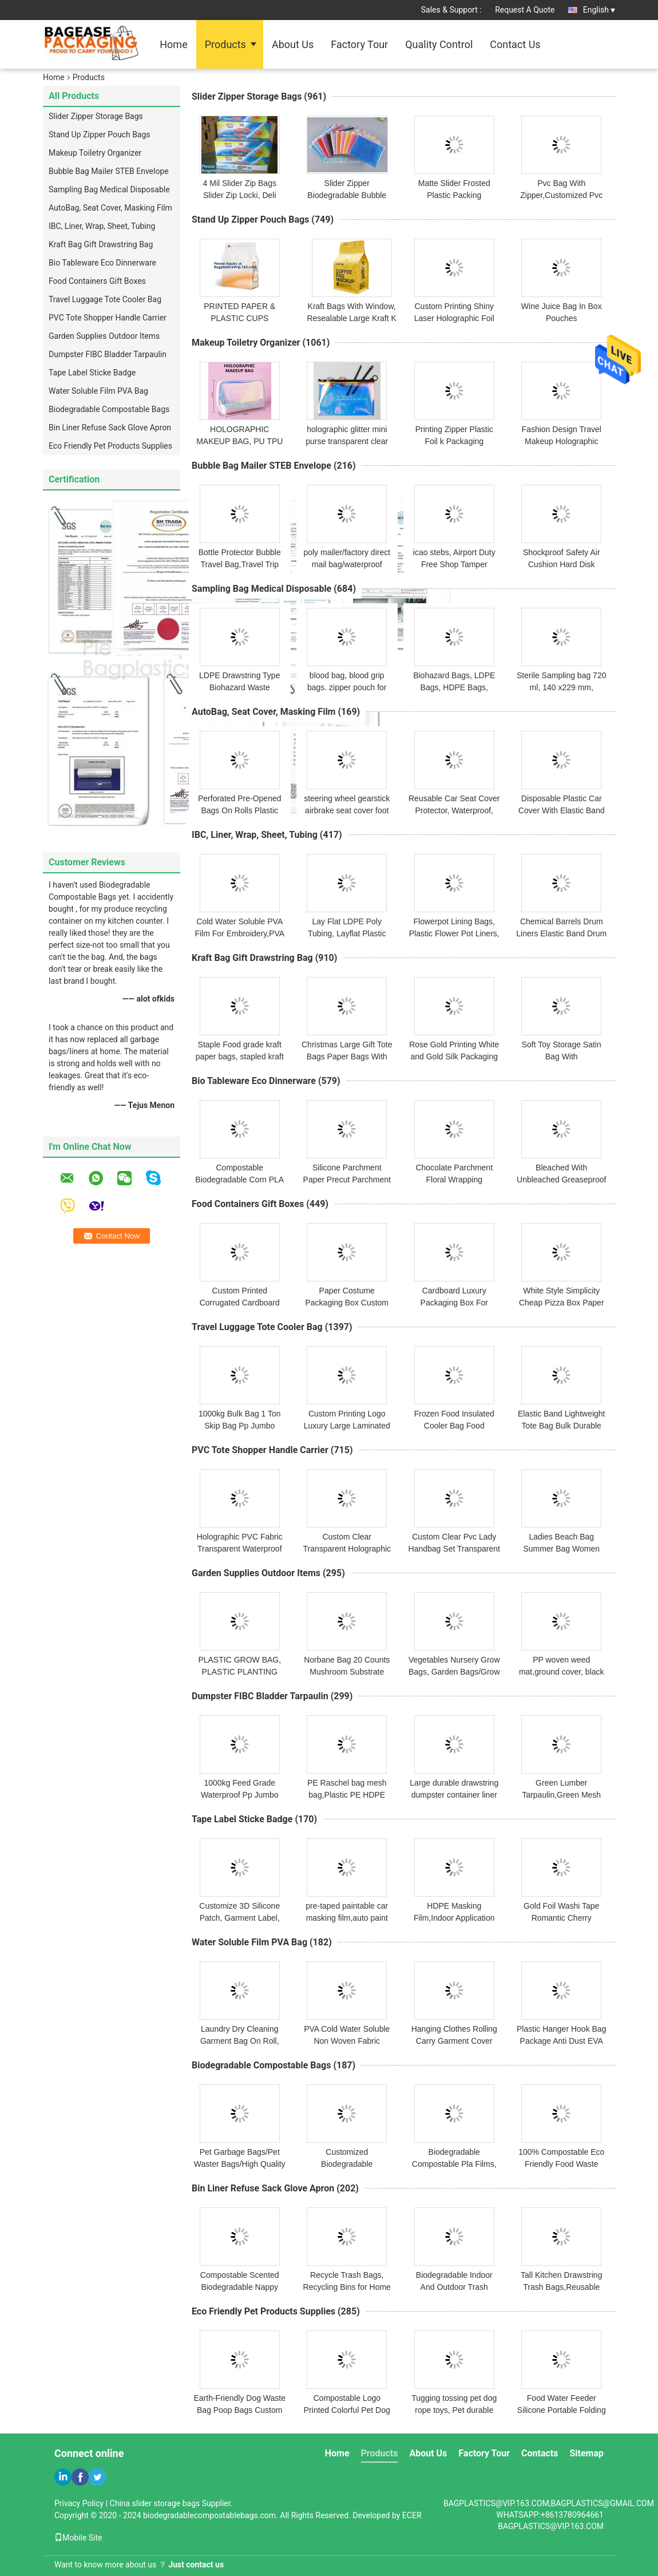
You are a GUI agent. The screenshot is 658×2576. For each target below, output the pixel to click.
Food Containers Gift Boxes (97, 281)
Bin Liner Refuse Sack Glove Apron (110, 427)
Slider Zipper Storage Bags (96, 116)
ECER (412, 2515)
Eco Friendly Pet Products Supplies (110, 445)
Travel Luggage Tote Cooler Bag (105, 299)
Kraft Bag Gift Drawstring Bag (101, 244)
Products (225, 44)
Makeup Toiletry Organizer (95, 152)
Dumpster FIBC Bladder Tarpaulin (108, 354)
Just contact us (196, 2564)
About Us (293, 44)
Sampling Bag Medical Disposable (109, 189)
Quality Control (439, 44)
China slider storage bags (155, 2503)
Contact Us (515, 44)
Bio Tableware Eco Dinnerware (102, 262)
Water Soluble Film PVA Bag (98, 390)
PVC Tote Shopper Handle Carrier (108, 317)
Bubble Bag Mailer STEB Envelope (109, 171)
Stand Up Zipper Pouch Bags (99, 134)
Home (173, 44)
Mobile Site (78, 2537)
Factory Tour (359, 44)
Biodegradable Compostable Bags (109, 409)
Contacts (539, 2453)
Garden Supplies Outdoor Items (104, 336)
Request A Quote (524, 9)
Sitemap (586, 2453)
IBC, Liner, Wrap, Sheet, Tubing (102, 226)
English (599, 9)
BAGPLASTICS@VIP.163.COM (551, 2526)
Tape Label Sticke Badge (92, 372)
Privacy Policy (79, 2503)
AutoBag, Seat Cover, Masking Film (110, 207)
